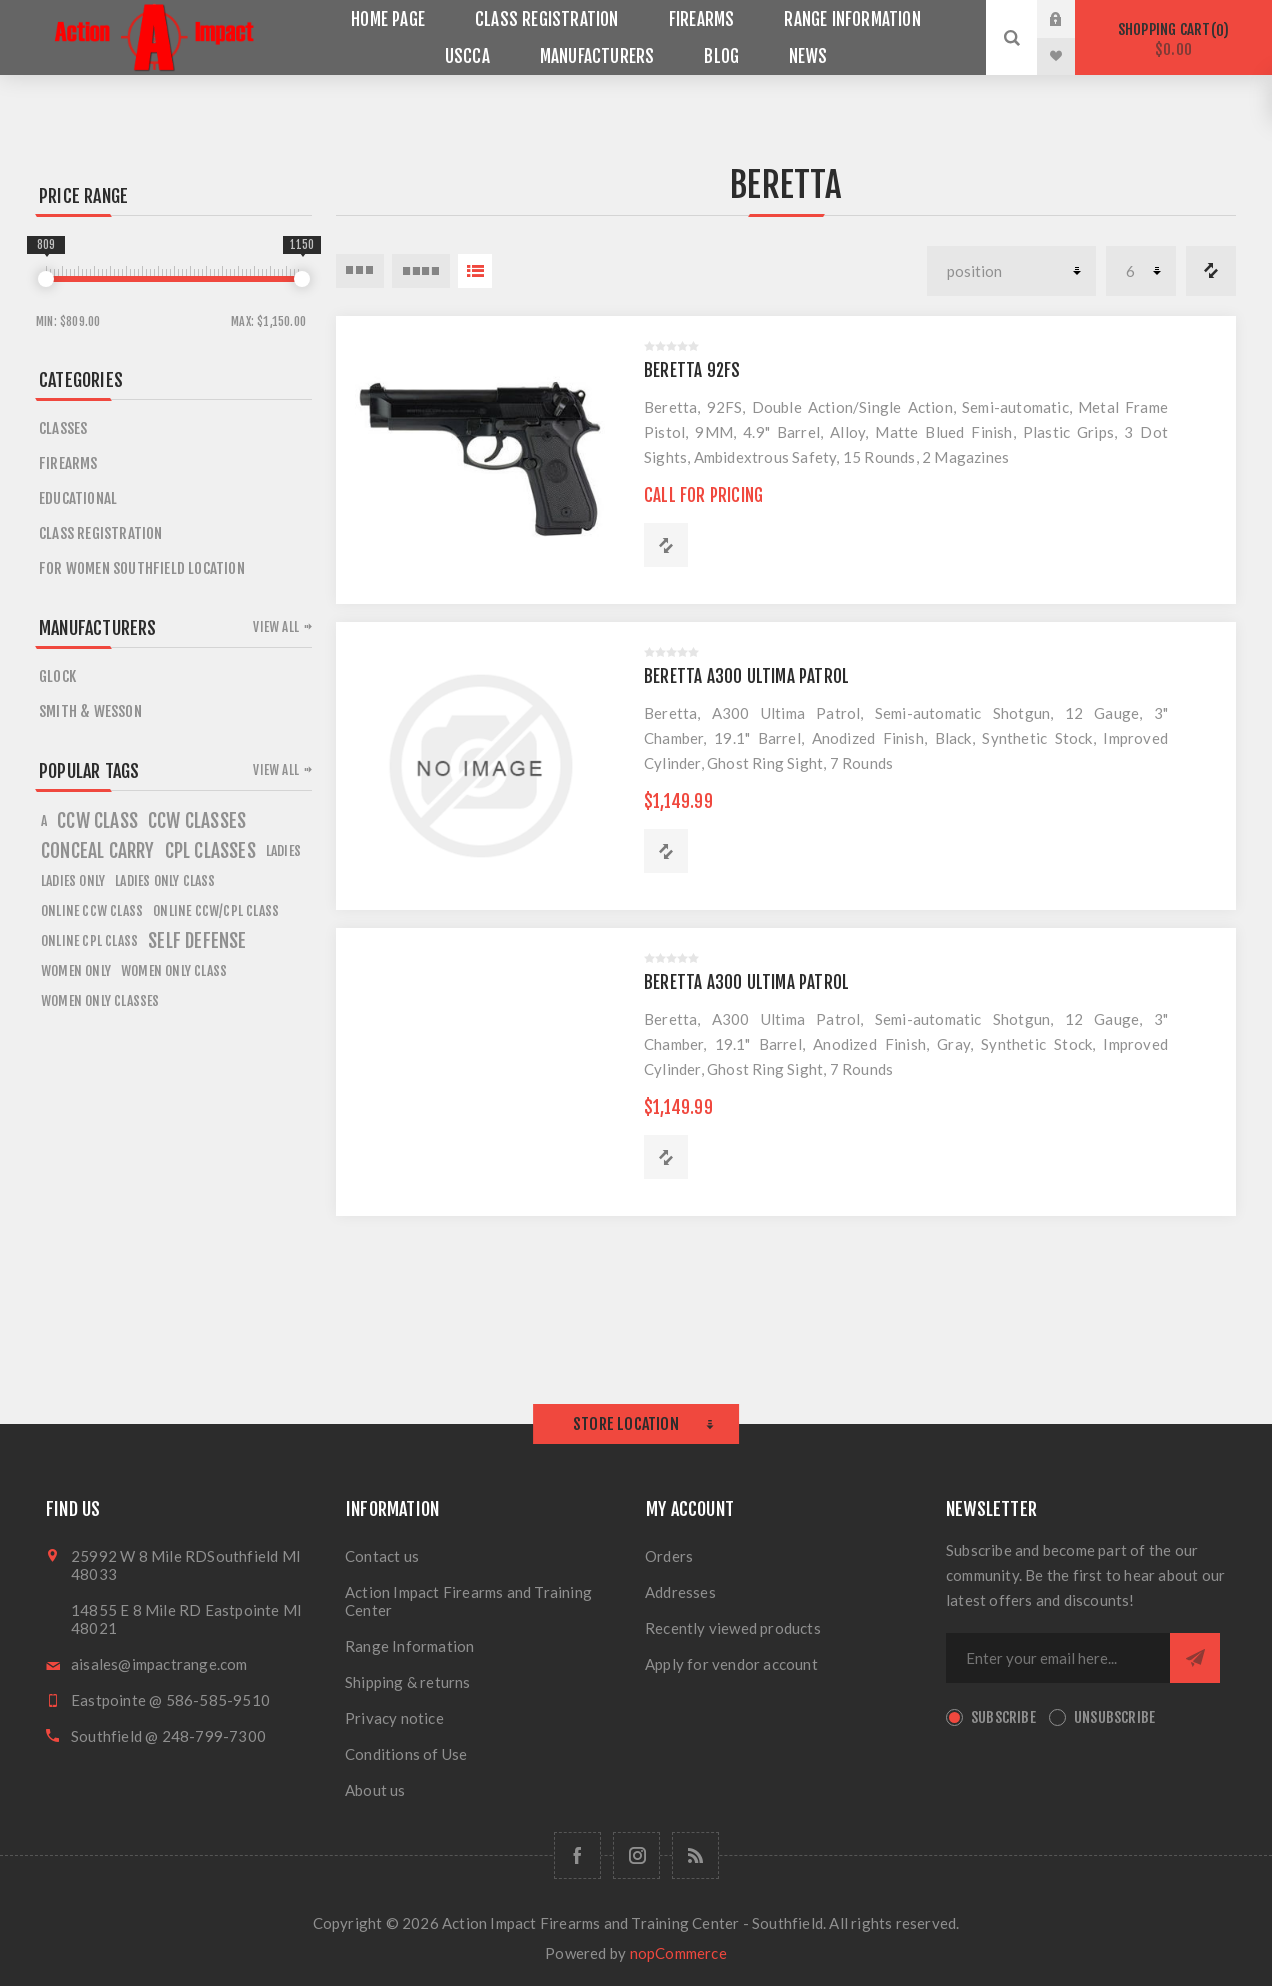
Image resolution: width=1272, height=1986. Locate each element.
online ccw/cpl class (216, 910)
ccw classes (197, 821)
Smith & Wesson (90, 711)
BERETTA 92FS (692, 370)
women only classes (100, 1000)
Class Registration (101, 533)
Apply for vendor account (731, 1664)
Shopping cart (1173, 39)
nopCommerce (678, 1953)
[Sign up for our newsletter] (1058, 1658)
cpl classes (210, 851)
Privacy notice (394, 1718)
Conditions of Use (406, 1754)
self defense (197, 941)
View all (276, 627)
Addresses (680, 1592)
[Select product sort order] (1011, 271)
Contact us (382, 1556)
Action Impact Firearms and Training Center (468, 1601)
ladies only (73, 880)
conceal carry (98, 851)
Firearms (68, 463)
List (475, 271)
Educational (78, 498)
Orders (669, 1556)
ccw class (97, 821)
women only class (174, 970)
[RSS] (695, 1855)
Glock (57, 676)
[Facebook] (577, 1855)
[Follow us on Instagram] (636, 1855)
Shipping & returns (408, 1682)
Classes (63, 428)
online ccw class (92, 910)
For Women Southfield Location (142, 568)
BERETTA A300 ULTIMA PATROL (746, 676)
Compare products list (1211, 271)
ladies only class (165, 880)
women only (76, 970)
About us (375, 1790)
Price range (83, 196)
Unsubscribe (1114, 1717)
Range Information (409, 1646)
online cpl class (89, 940)
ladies (283, 850)
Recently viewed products (733, 1628)
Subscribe (1003, 1717)
